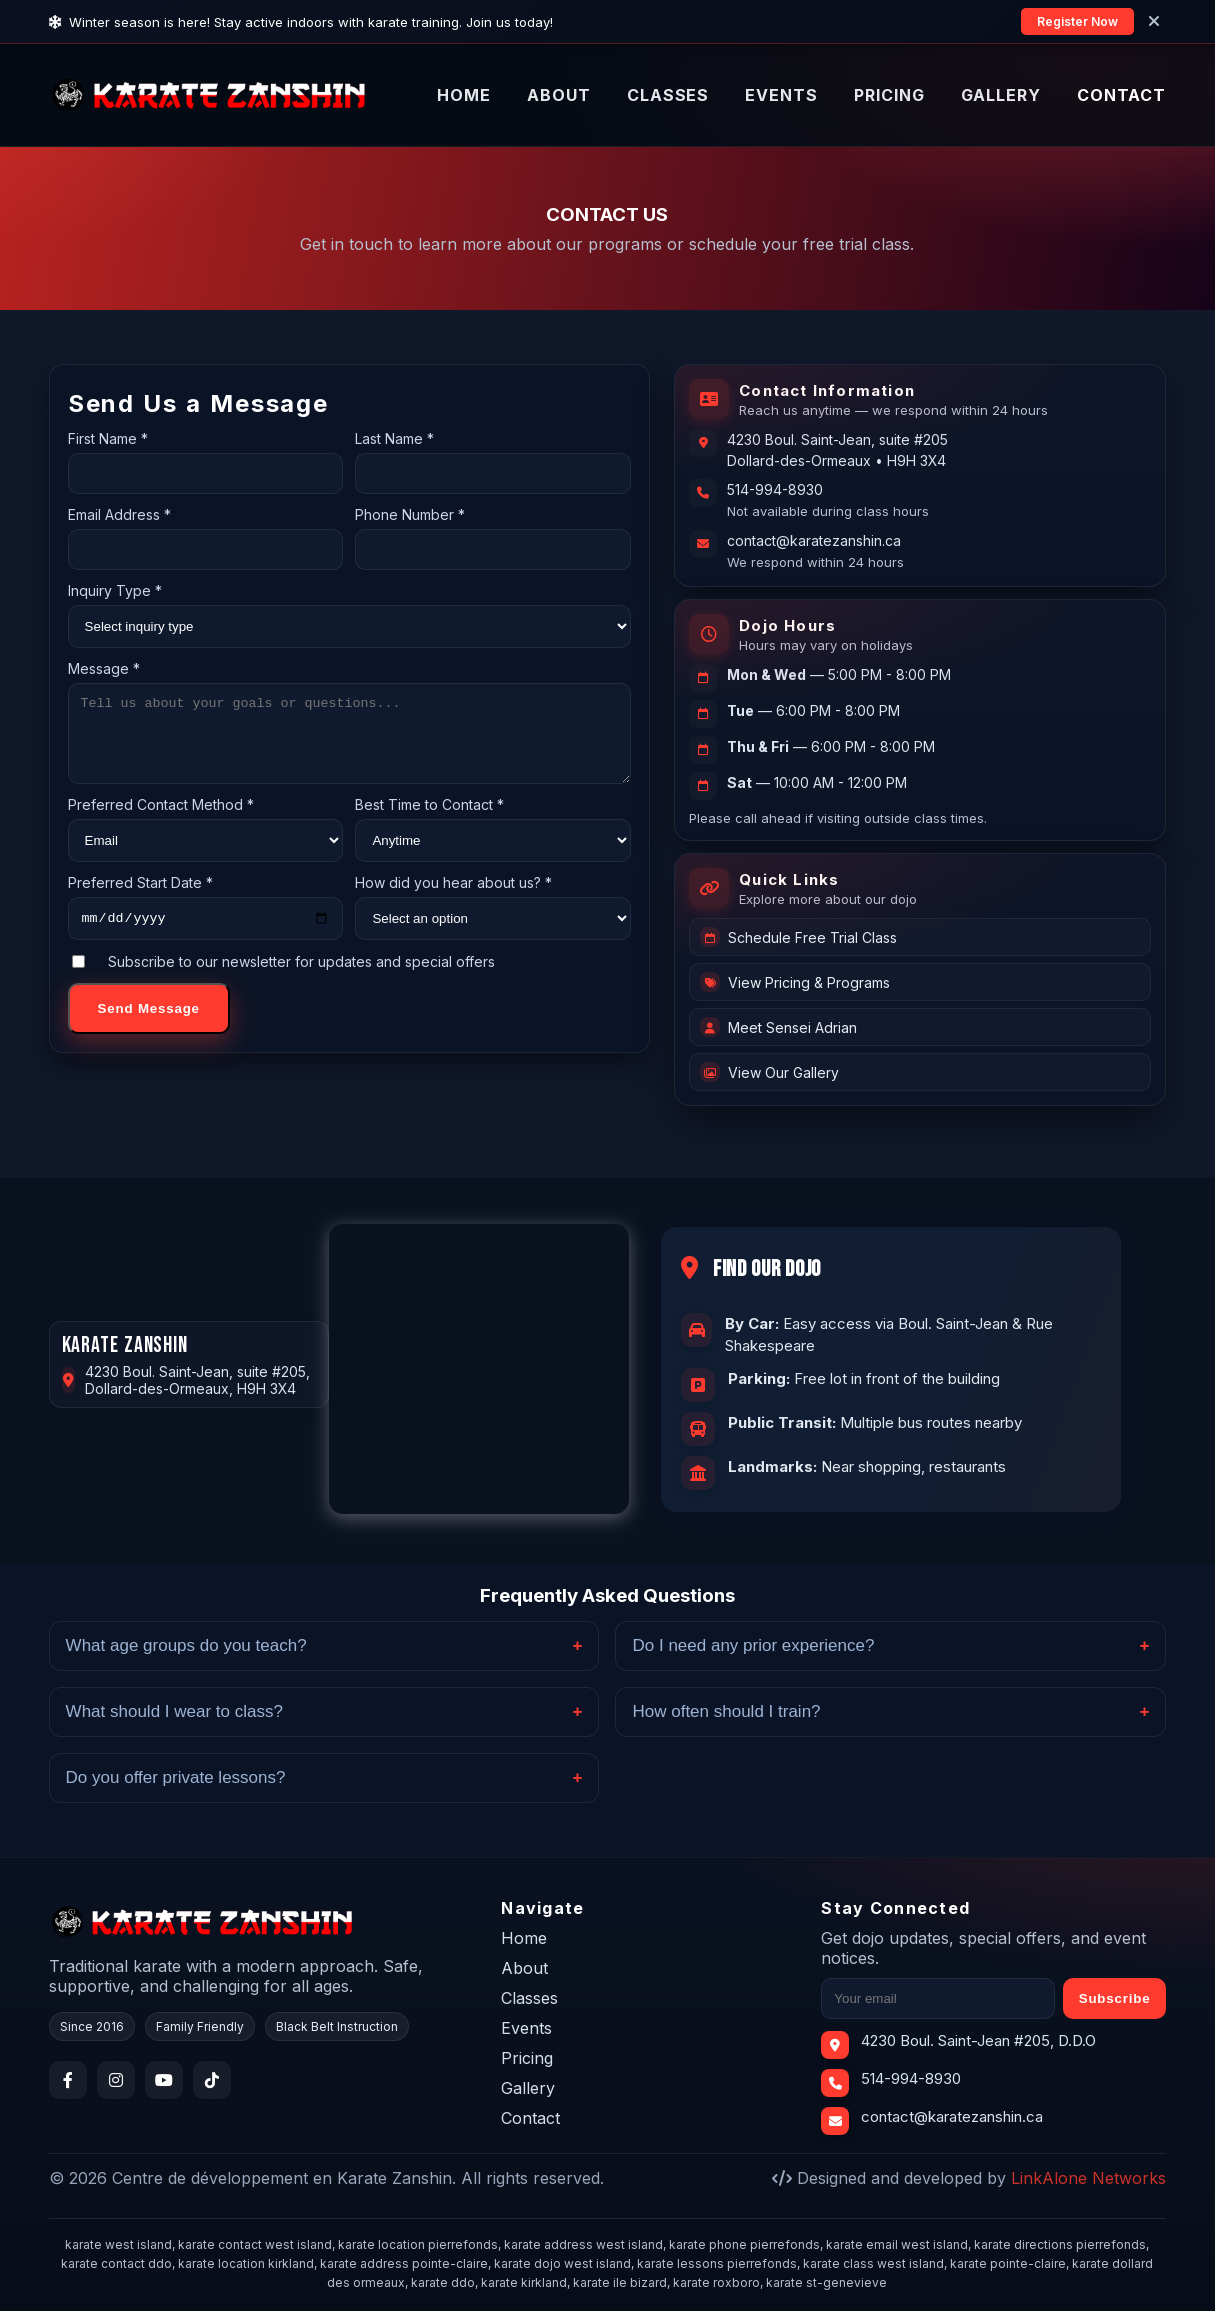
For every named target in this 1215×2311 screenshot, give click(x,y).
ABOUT (559, 95)
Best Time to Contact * (429, 819)
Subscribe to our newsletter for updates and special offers (283, 979)
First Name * (108, 438)
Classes (529, 1998)
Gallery (528, 2088)
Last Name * (394, 438)
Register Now (1077, 21)
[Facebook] (68, 2080)
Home (524, 1938)
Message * (104, 668)
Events (526, 2028)
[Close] (1154, 21)
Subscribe (1115, 1998)
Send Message (149, 1026)
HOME (464, 95)
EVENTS (781, 95)
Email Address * (119, 514)
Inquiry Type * (115, 590)
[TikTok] (212, 2080)
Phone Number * (410, 514)
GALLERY (1001, 95)
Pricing (527, 2058)
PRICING (889, 95)
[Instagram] (116, 2080)
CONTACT (1122, 95)
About (524, 1968)
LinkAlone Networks (1088, 2178)
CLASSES (668, 95)
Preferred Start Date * (140, 897)
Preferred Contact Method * (161, 819)
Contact (530, 2118)
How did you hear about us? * (453, 897)
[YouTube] (164, 2080)
